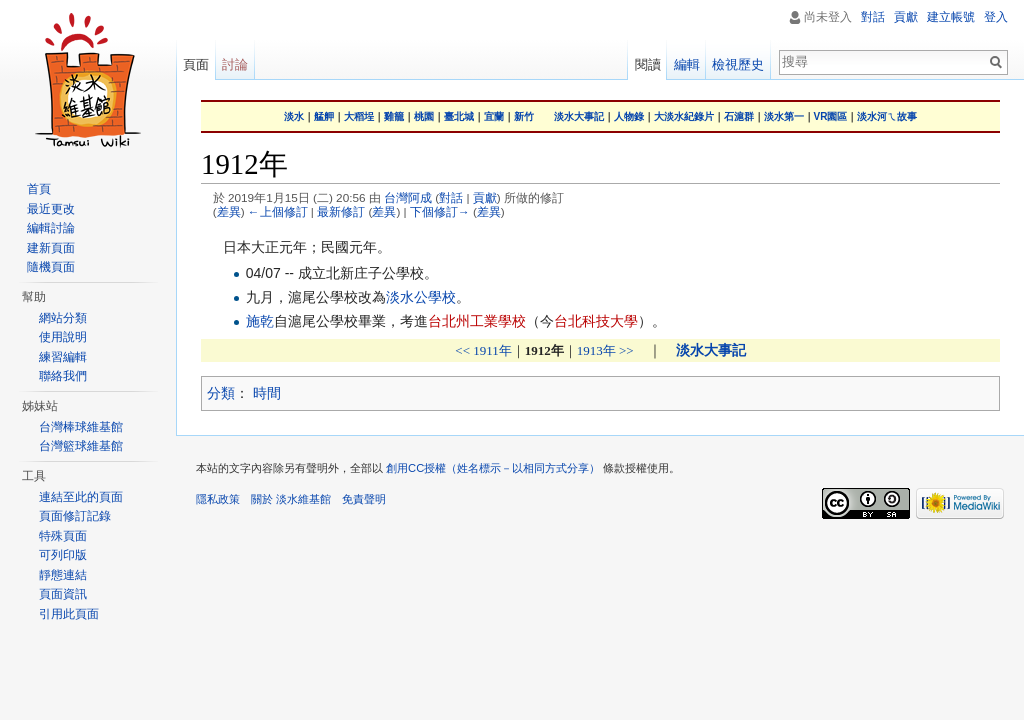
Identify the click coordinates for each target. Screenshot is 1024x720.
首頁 (39, 189)
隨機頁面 (51, 267)
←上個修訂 (278, 211)
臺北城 (459, 116)
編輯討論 (51, 228)
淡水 (294, 116)
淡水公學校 (421, 297)
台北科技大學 (596, 321)
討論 (235, 64)
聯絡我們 (63, 376)
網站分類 (63, 318)
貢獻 (485, 197)
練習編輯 (63, 357)
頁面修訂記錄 (75, 516)
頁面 (196, 64)
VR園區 (831, 116)
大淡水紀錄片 (684, 116)
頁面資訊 (63, 594)
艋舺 (324, 116)
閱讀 (648, 64)
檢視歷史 (738, 64)
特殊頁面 (63, 536)
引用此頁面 (69, 614)
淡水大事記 (579, 116)
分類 (221, 393)
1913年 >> (605, 350)
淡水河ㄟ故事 (887, 116)
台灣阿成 (408, 197)
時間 (267, 393)
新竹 (524, 116)
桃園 (424, 116)
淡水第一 (784, 116)
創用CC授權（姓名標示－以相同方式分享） (493, 468)
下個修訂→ (440, 211)
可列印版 (63, 555)
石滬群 (739, 116)
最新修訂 (341, 211)
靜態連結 (63, 575)
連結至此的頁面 (81, 497)
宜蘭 (494, 116)
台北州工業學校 (477, 321)
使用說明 (63, 337)
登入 (996, 17)
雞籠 (394, 116)
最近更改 (51, 209)
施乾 (260, 321)
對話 (451, 197)
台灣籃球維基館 (81, 446)
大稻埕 (359, 116)
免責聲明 (364, 499)
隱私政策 (218, 499)
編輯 (687, 64)
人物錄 (629, 116)
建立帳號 (951, 17)
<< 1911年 (483, 350)
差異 (229, 211)
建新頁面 (51, 248)
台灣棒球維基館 (81, 427)
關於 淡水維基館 (291, 499)
